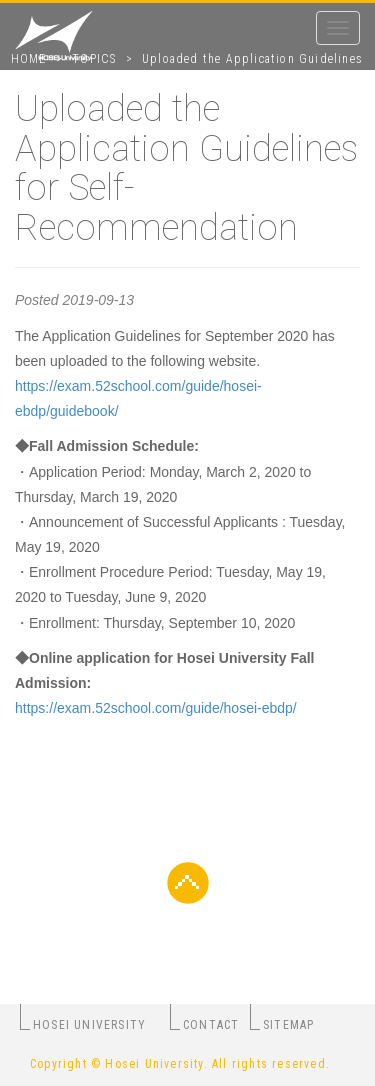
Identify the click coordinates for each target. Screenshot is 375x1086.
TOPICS (94, 59)
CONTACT (211, 1025)
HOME (29, 59)
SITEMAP (288, 1025)
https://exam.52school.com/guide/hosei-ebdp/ (156, 708)
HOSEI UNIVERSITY (89, 1025)
